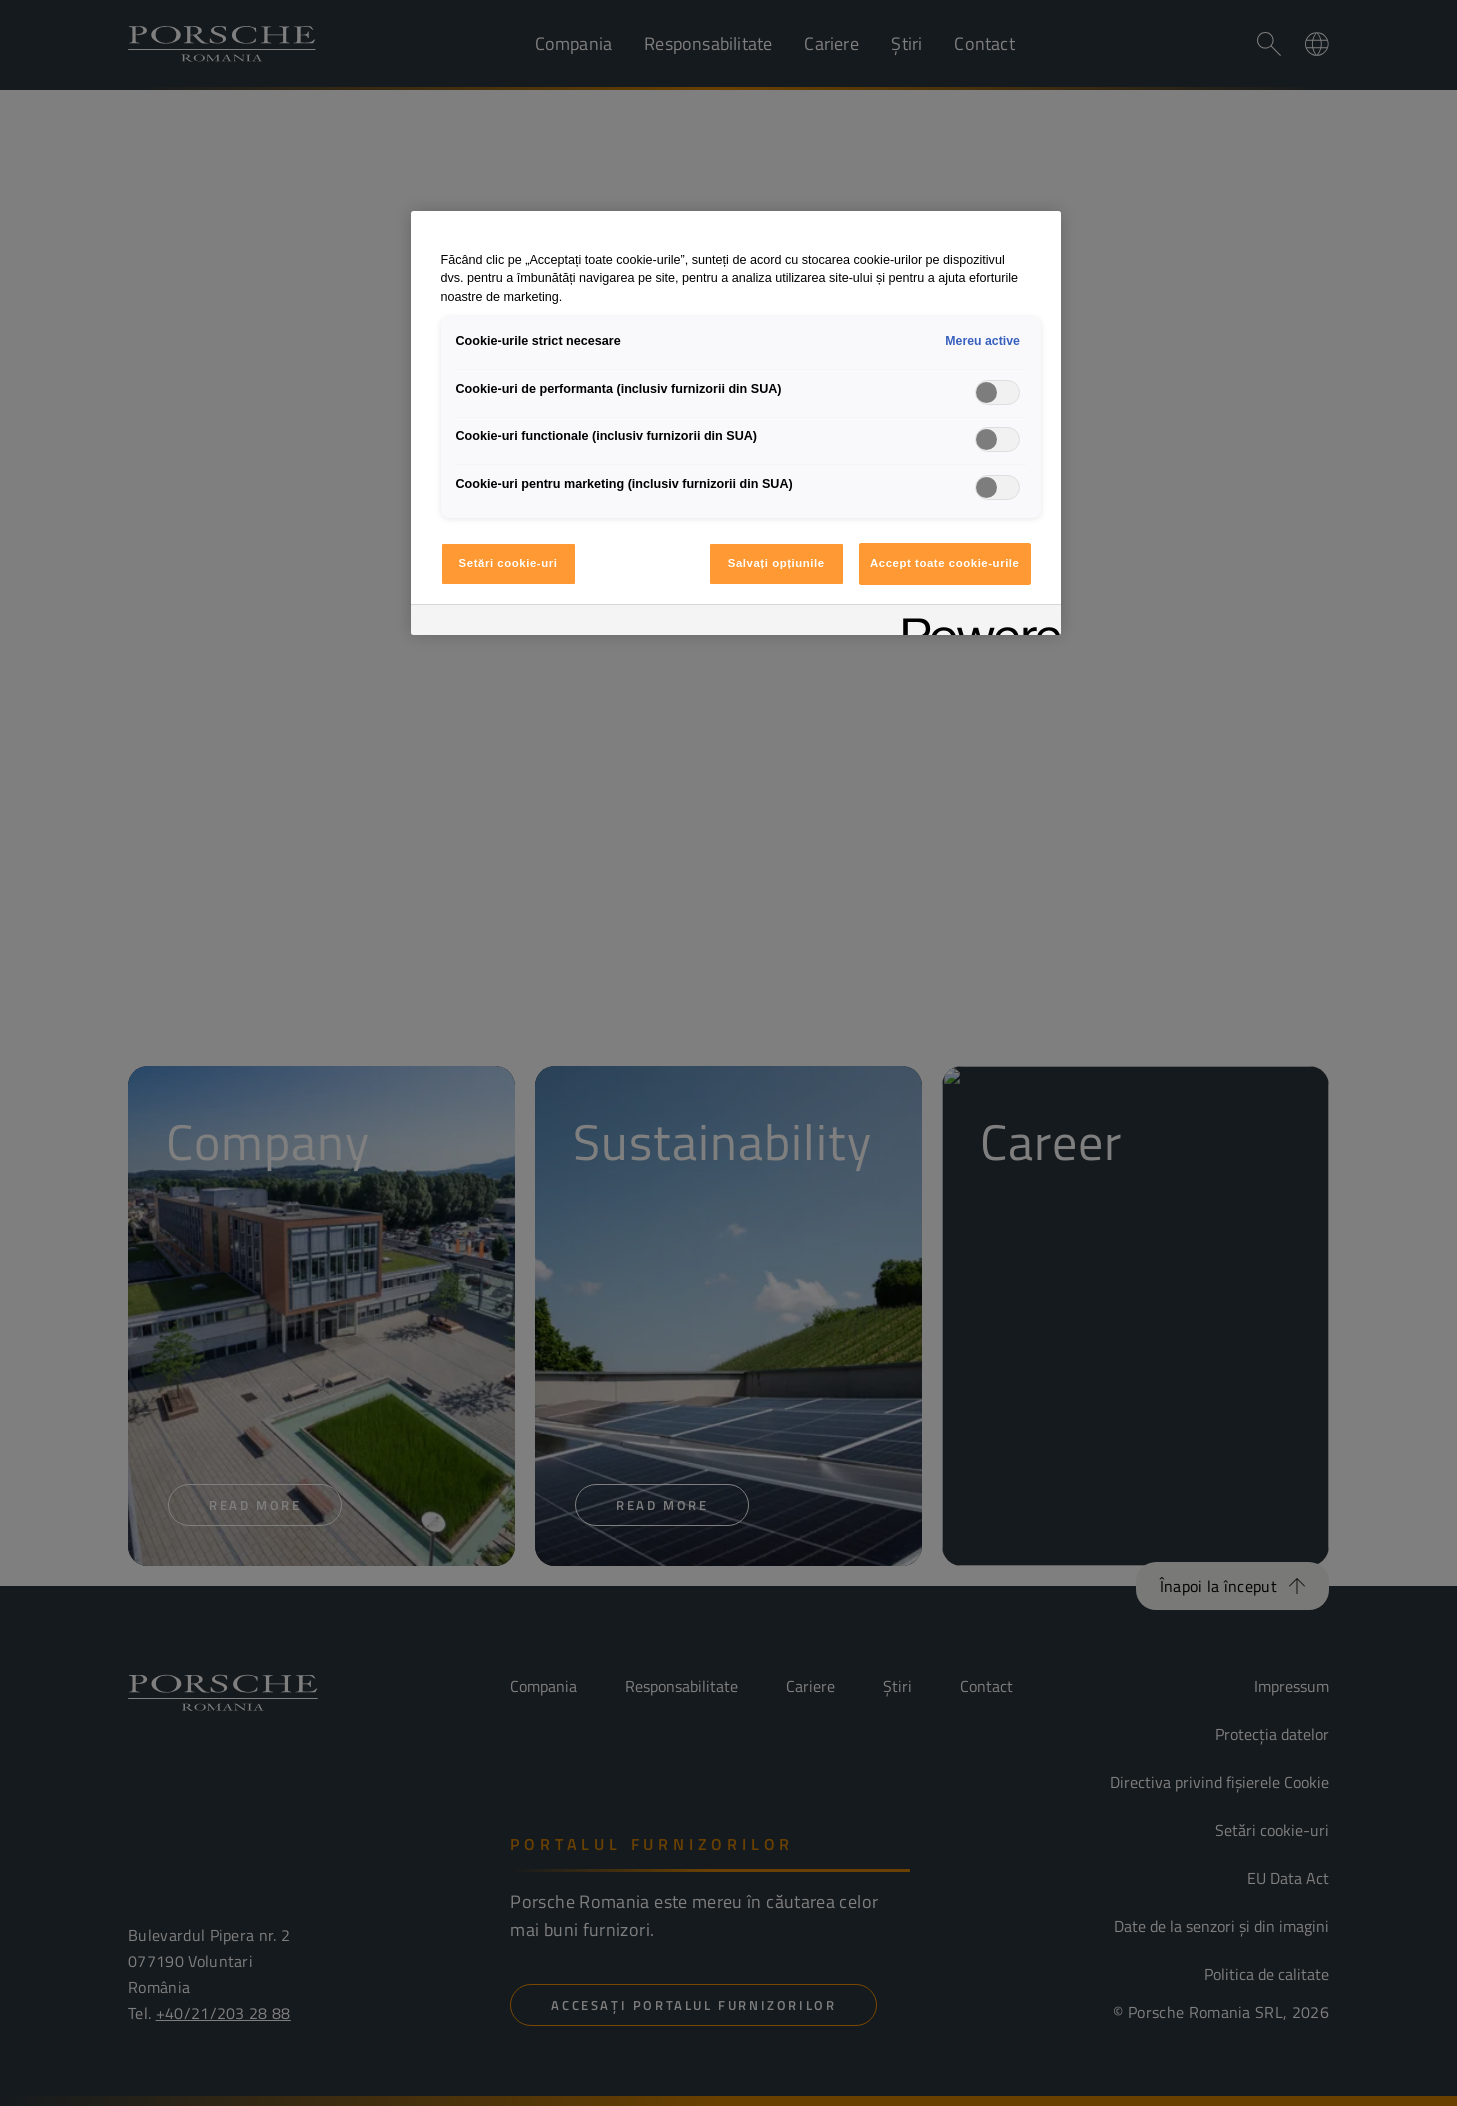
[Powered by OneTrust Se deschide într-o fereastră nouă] (975, 622)
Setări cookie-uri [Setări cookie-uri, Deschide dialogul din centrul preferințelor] (508, 563)
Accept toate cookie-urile (945, 563)
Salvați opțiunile (776, 563)
